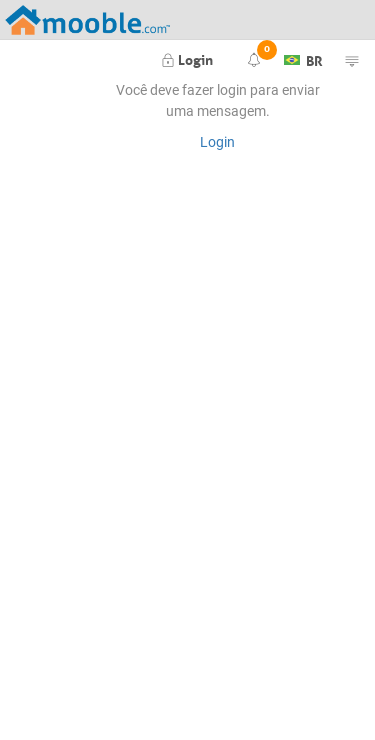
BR (303, 58)
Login (187, 58)
